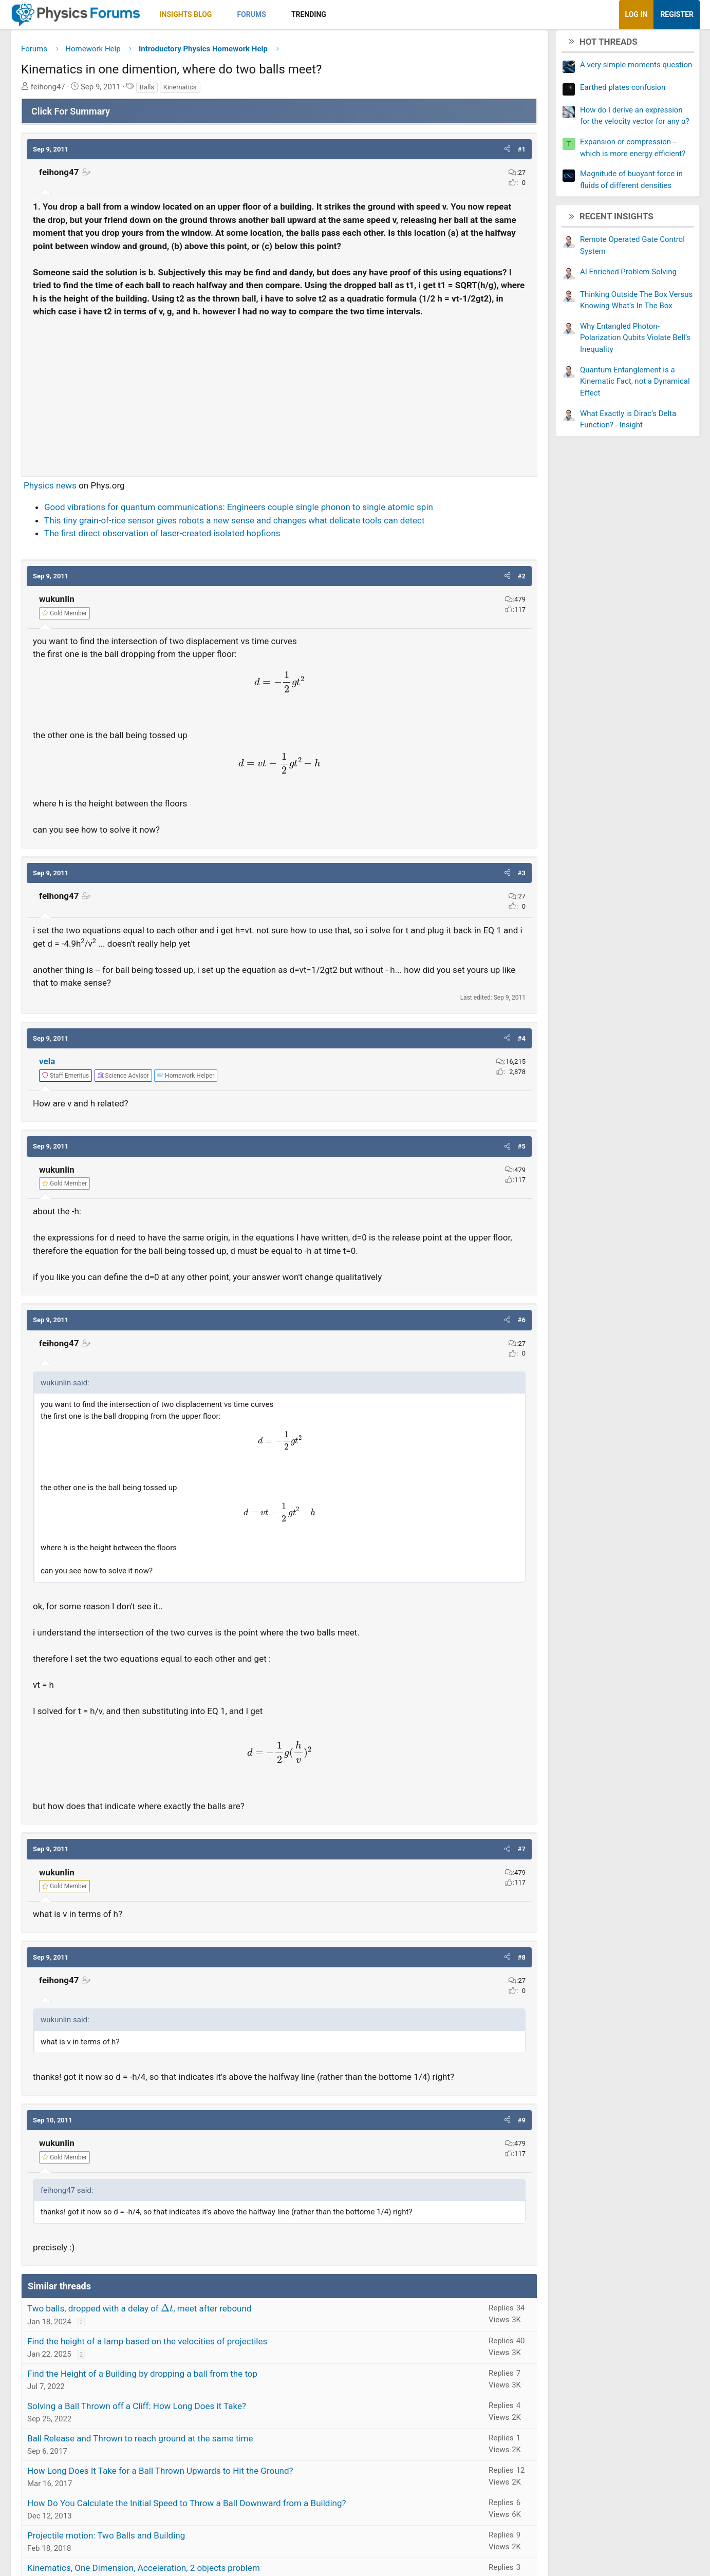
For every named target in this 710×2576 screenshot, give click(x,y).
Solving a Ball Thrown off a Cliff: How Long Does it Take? (170, 2436)
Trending (342, 14)
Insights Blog (220, 14)
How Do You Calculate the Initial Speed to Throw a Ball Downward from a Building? (220, 2533)
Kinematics (214, 91)
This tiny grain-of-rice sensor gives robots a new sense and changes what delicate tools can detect (268, 550)
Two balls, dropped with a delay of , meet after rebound (173, 2339)
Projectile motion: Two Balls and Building (140, 2566)
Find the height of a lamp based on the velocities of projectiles (181, 2371)
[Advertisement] (279, 422)
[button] (254, 14)
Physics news (84, 515)
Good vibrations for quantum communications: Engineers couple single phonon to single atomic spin (272, 537)
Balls (181, 91)
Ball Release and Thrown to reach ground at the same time (174, 2469)
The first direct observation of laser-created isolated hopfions (196, 563)
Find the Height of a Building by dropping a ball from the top (176, 2404)
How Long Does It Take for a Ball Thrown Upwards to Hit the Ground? (194, 2501)
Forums (285, 14)
